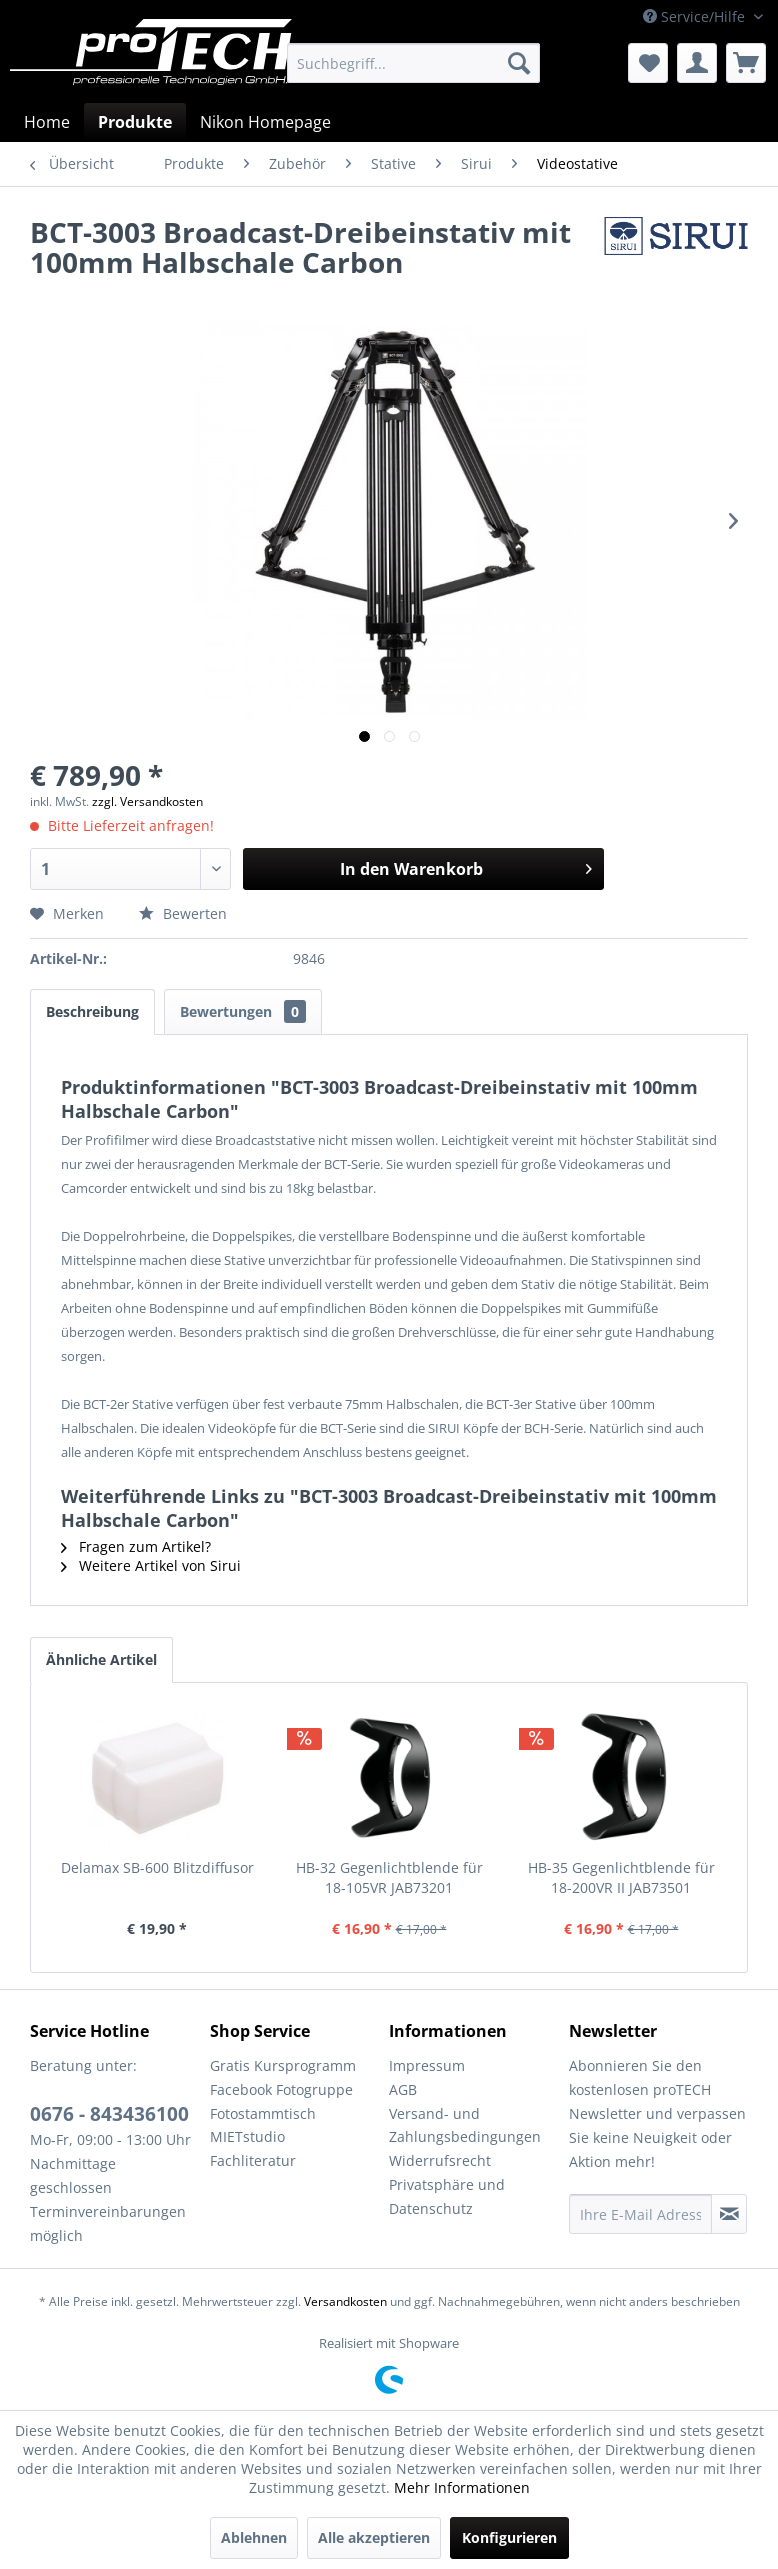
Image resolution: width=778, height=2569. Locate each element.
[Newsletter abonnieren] (729, 2214)
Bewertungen (243, 1011)
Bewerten (183, 913)
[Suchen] (519, 63)
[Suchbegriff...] (413, 63)
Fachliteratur (253, 2160)
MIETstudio (247, 2136)
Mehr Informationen (462, 2487)
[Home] (47, 122)
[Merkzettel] (648, 63)
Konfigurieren (509, 2537)
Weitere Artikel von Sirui (151, 1565)
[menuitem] (413, 63)
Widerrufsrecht (440, 2160)
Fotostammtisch (263, 2113)
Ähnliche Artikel (101, 1659)
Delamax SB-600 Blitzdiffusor (157, 1867)
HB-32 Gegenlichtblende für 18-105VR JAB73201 (389, 1877)
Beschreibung (92, 1011)
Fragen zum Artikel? (136, 1546)
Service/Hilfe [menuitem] (696, 16)
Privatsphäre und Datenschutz (447, 2196)
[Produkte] (135, 122)
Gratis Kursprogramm (283, 2065)
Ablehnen (254, 2537)
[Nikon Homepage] (265, 122)
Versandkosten (345, 2301)
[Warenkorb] (746, 63)
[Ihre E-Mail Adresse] (641, 2214)
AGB (403, 2089)
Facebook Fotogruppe (281, 2089)
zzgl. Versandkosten (147, 801)
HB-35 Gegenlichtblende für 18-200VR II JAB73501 (621, 1877)
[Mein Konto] (697, 63)
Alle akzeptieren (374, 2537)
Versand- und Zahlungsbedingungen (465, 2125)
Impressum (427, 2065)
